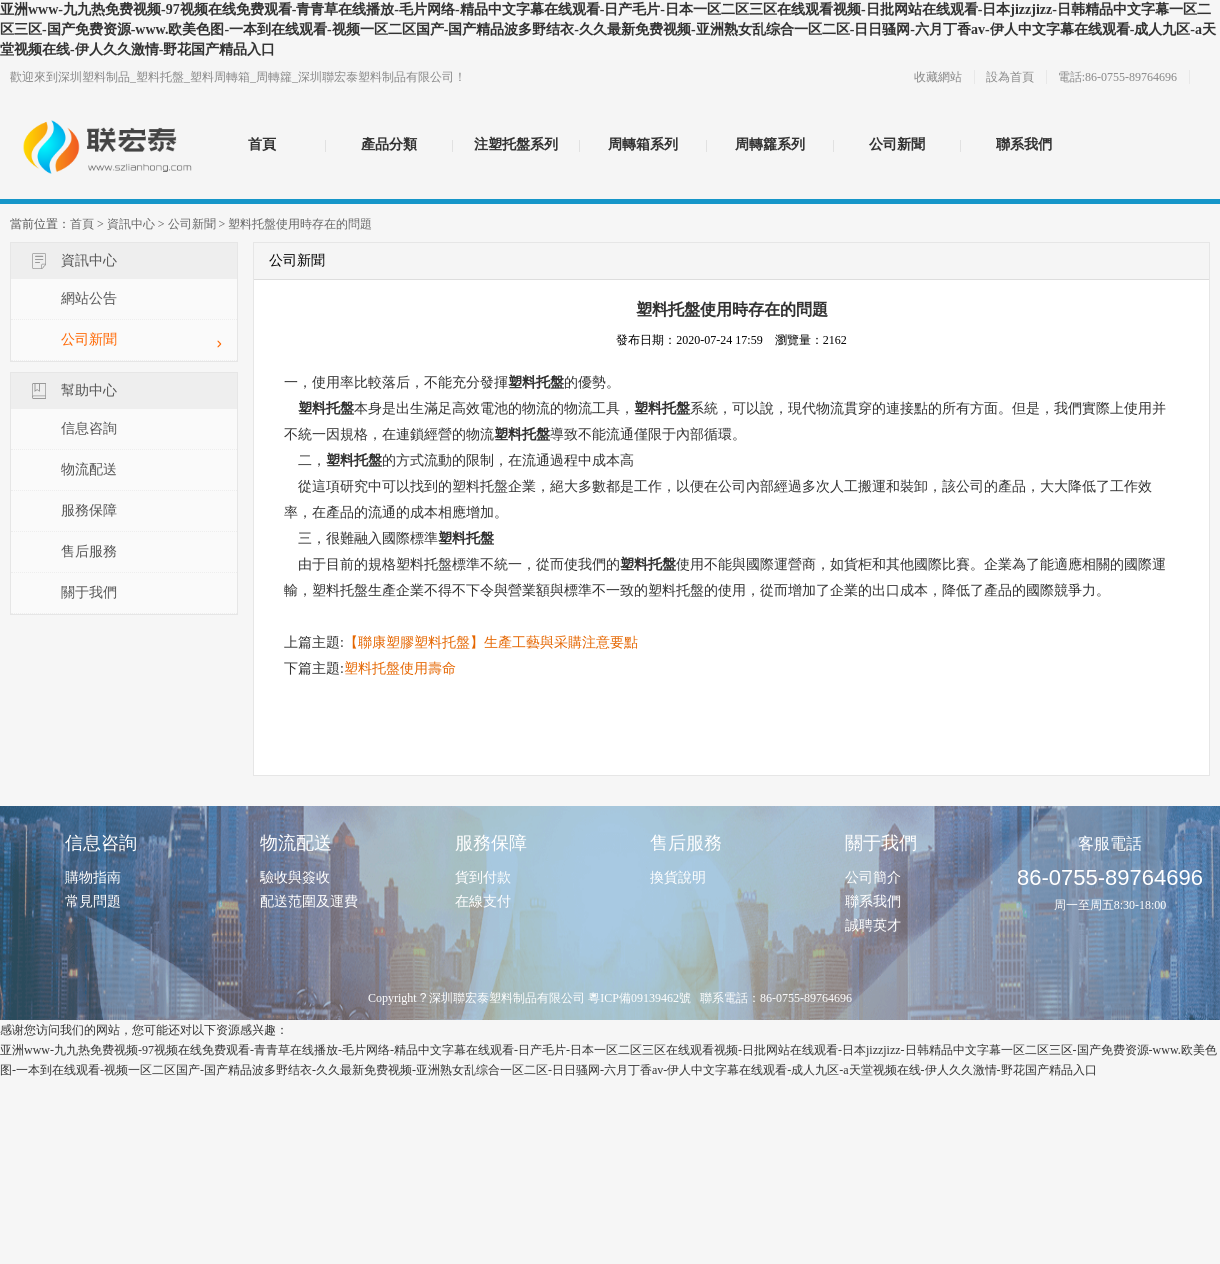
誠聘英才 (873, 925)
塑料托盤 (536, 382)
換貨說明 (678, 877)
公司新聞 (897, 144)
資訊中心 (131, 224)
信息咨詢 (89, 428)
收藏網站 (938, 77)
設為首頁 (1010, 77)
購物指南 (93, 877)
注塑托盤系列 (516, 144)
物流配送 (89, 469)
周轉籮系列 (770, 144)
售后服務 (89, 551)
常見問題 (93, 901)
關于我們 (89, 592)
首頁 (262, 144)
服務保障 (89, 510)
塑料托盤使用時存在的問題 (300, 224)
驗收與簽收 (295, 877)
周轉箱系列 (643, 144)
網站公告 (89, 298)
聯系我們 (1024, 144)
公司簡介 (873, 877)
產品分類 (389, 144)
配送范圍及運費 (309, 901)
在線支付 (483, 901)
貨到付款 (483, 877)
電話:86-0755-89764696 (1117, 77)
